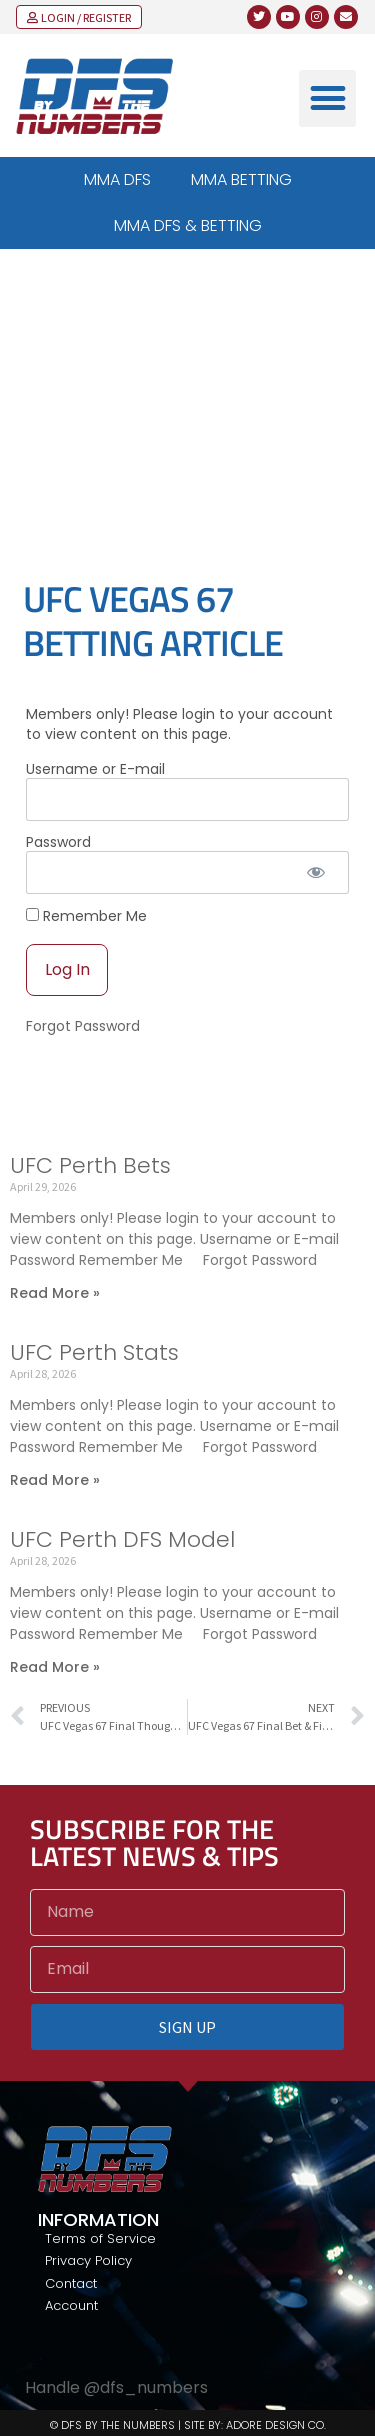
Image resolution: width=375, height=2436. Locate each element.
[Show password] (316, 872)
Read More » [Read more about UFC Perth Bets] (55, 1293)
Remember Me (86, 915)
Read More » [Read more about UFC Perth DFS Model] (55, 1667)
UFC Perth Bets (90, 1165)
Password (58, 842)
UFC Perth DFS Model (122, 1539)
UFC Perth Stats (94, 1352)
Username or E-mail (95, 769)
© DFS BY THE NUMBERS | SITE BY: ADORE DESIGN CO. (188, 2425)
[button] (327, 98)
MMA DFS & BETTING (188, 225)
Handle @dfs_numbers (116, 2387)
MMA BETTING (241, 179)
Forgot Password (83, 1026)
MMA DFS (117, 179)
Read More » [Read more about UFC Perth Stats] (55, 1480)
